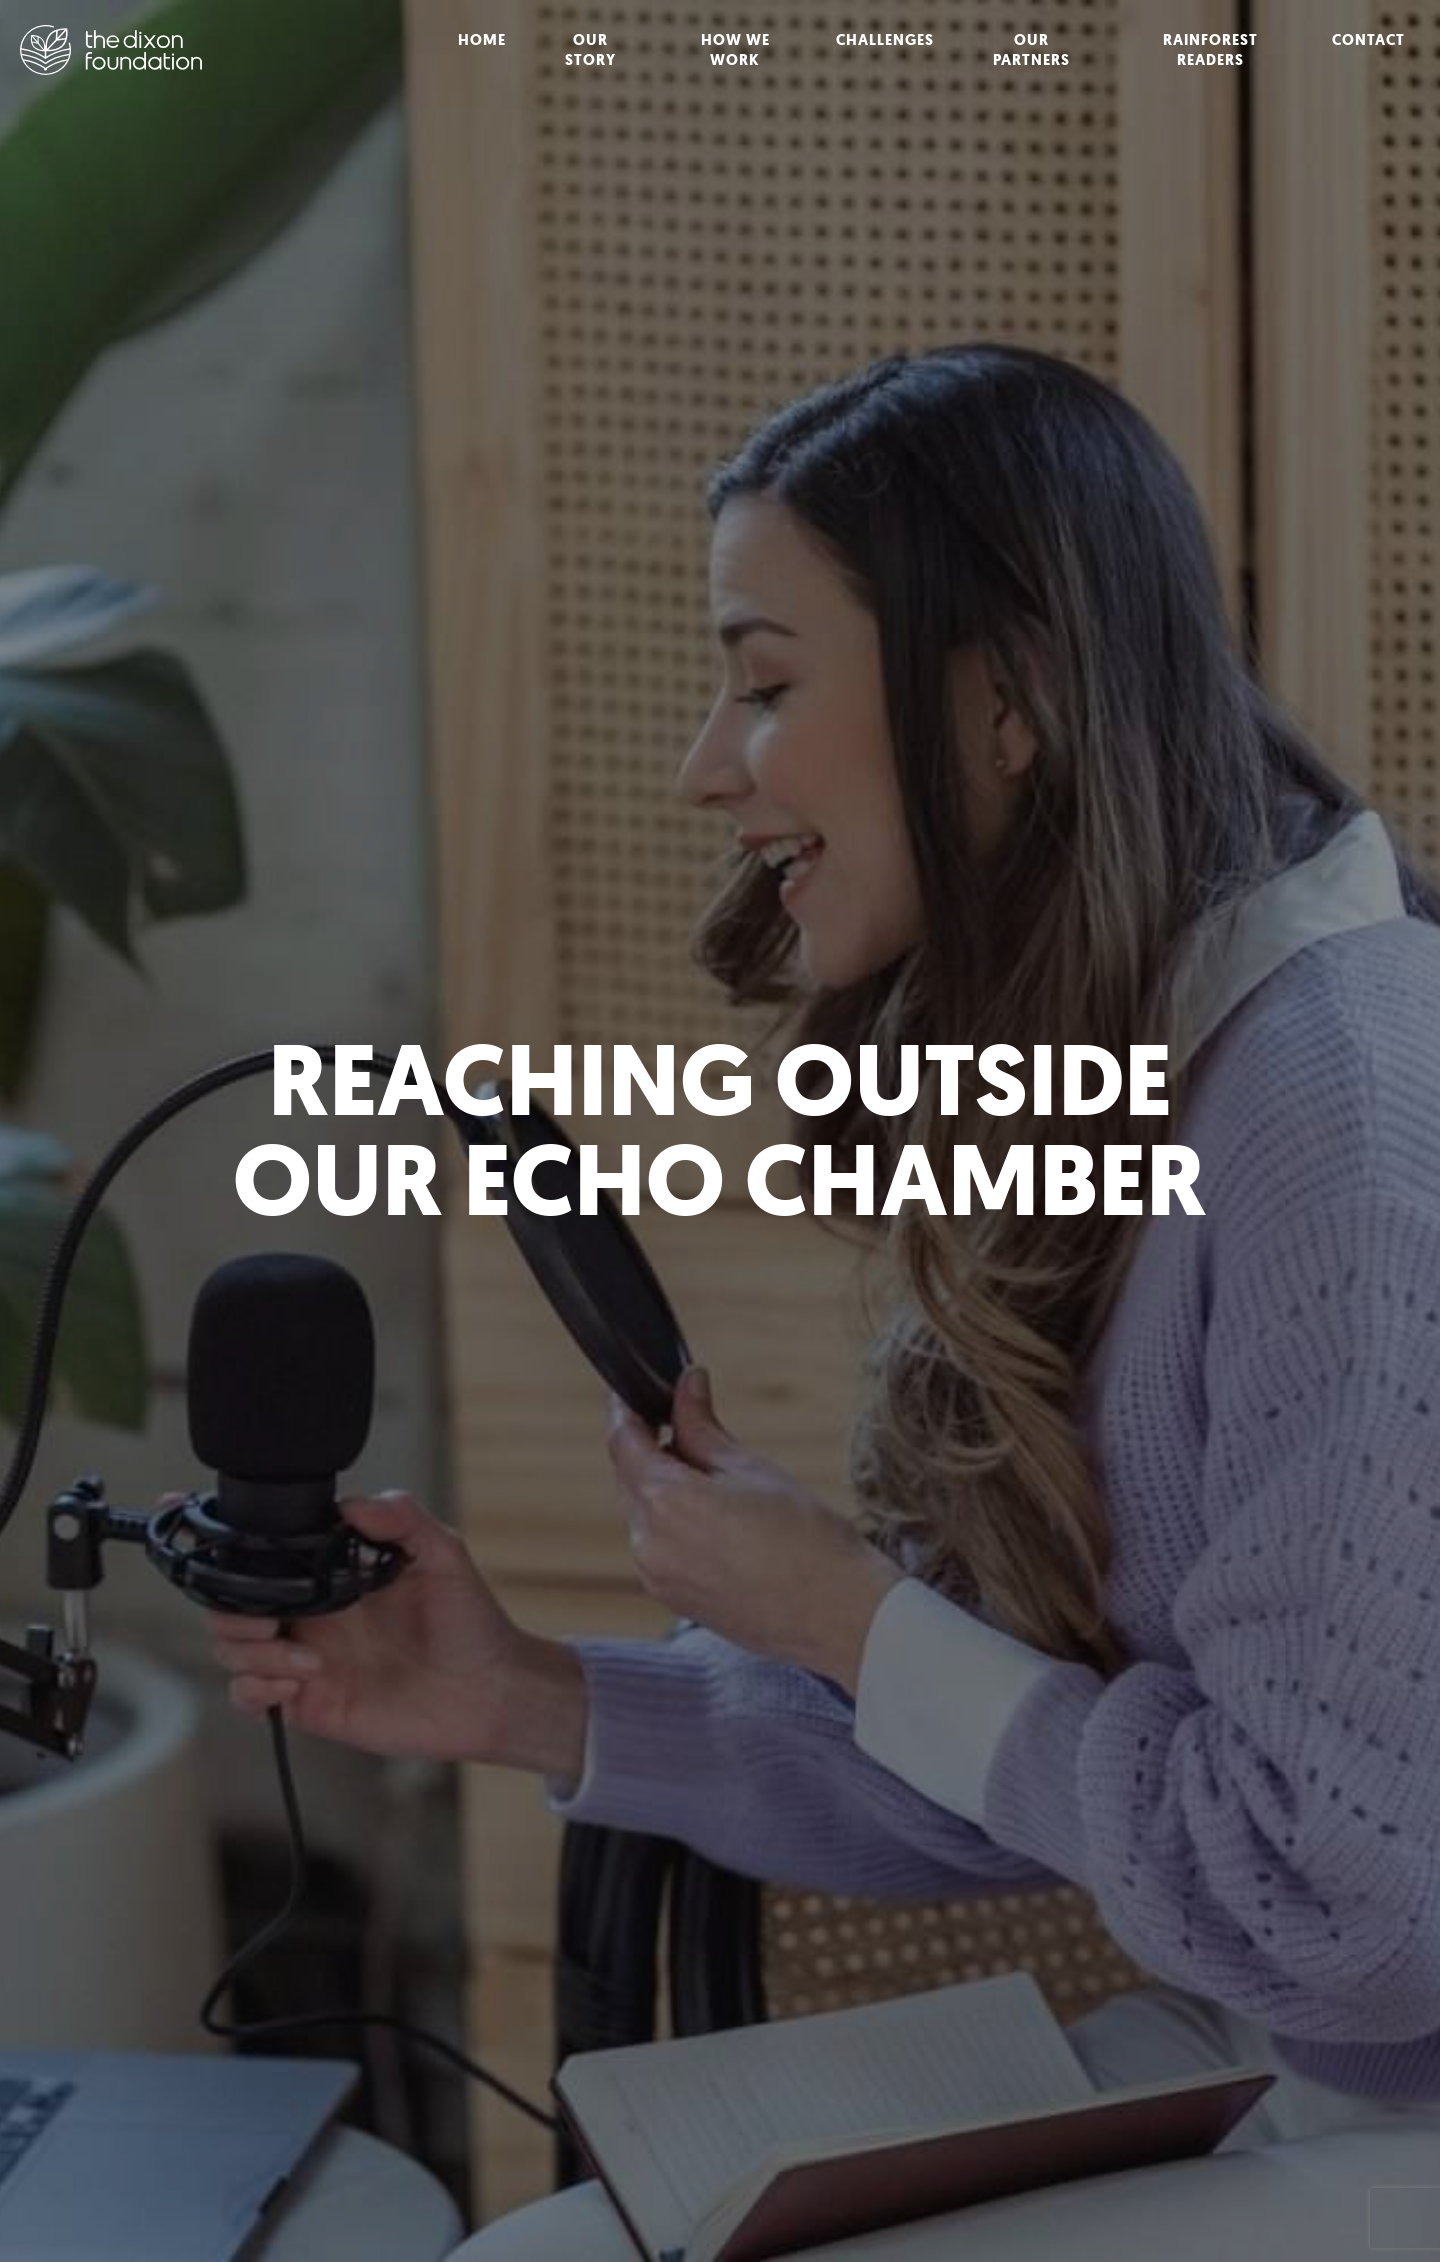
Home (482, 40)
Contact (1368, 40)
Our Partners (1031, 50)
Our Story (590, 50)
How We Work (735, 50)
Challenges (885, 40)
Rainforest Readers (1210, 50)
